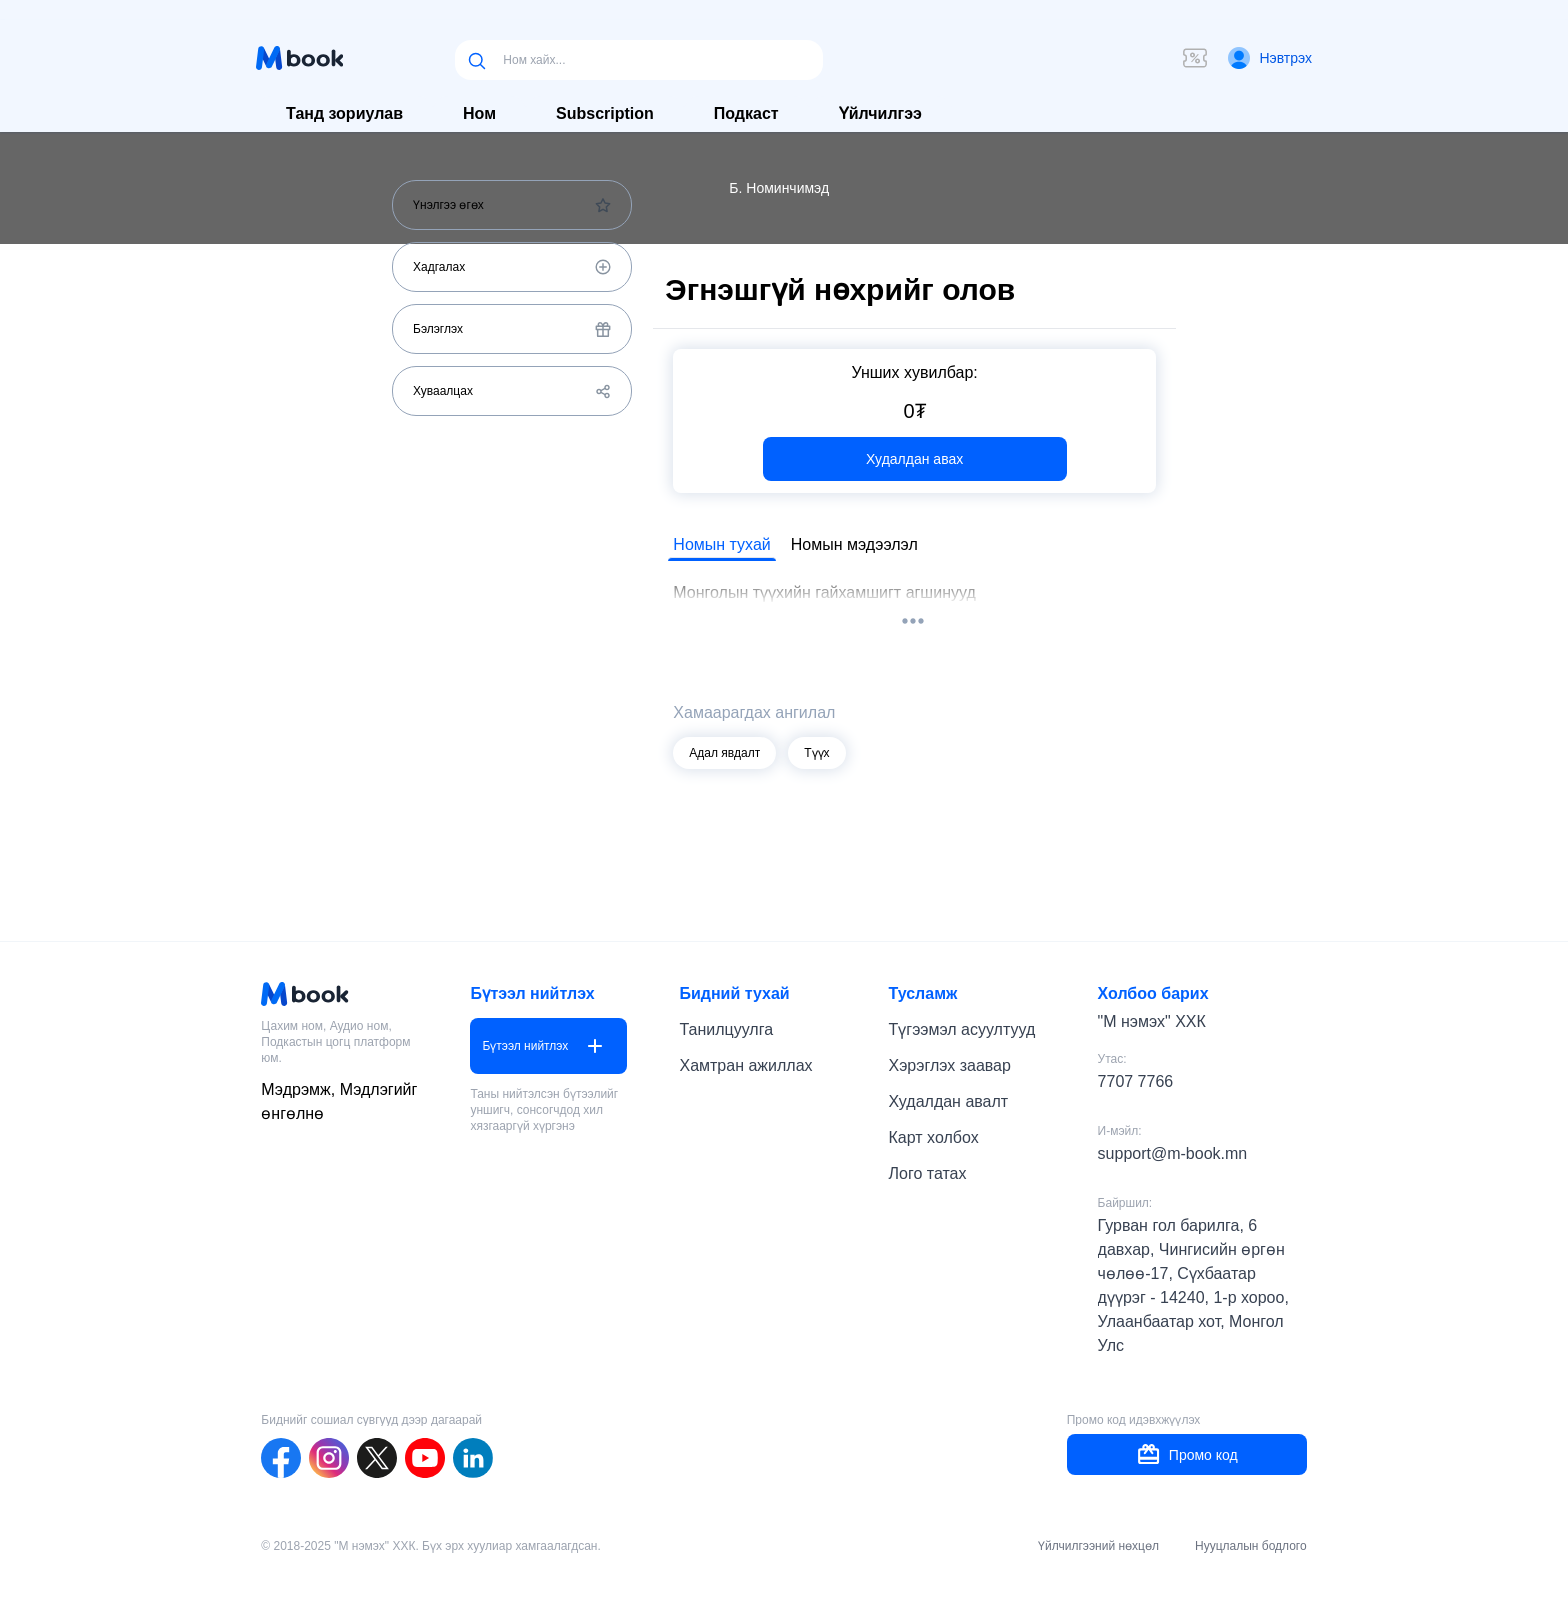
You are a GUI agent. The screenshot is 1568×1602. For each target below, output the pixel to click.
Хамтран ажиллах (745, 1065)
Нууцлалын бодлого (1251, 1546)
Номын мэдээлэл (854, 544)
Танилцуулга (726, 1029)
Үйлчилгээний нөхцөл (1098, 1546)
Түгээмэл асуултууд (962, 1029)
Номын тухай (721, 544)
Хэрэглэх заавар (950, 1065)
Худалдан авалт (949, 1101)
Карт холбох (934, 1137)
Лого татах (928, 1173)
